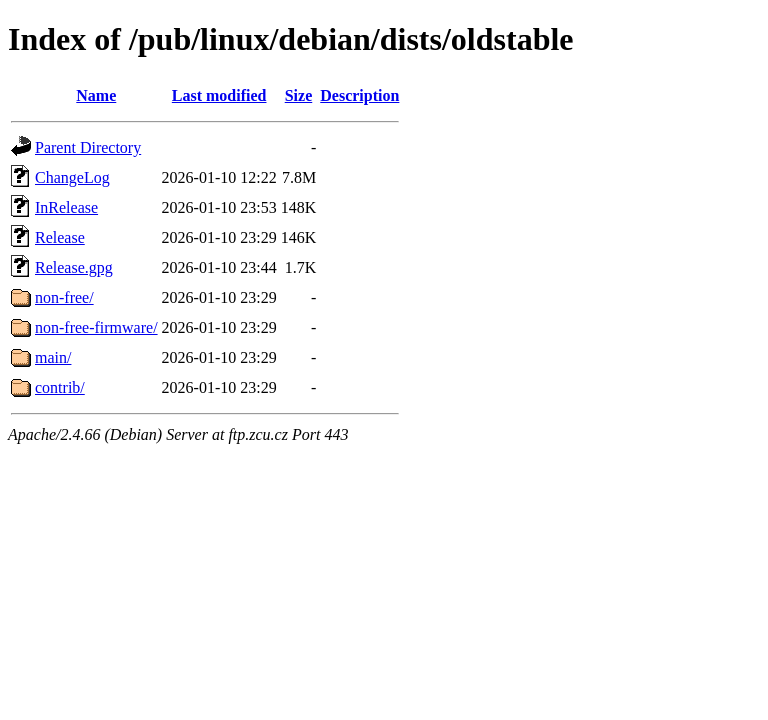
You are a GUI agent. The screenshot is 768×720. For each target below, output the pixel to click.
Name (96, 95)
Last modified (219, 95)
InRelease (66, 207)
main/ (53, 357)
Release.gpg (74, 267)
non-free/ (64, 297)
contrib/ (60, 387)
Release (60, 237)
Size (299, 95)
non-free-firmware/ (96, 327)
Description (359, 95)
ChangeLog (72, 177)
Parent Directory (88, 147)
